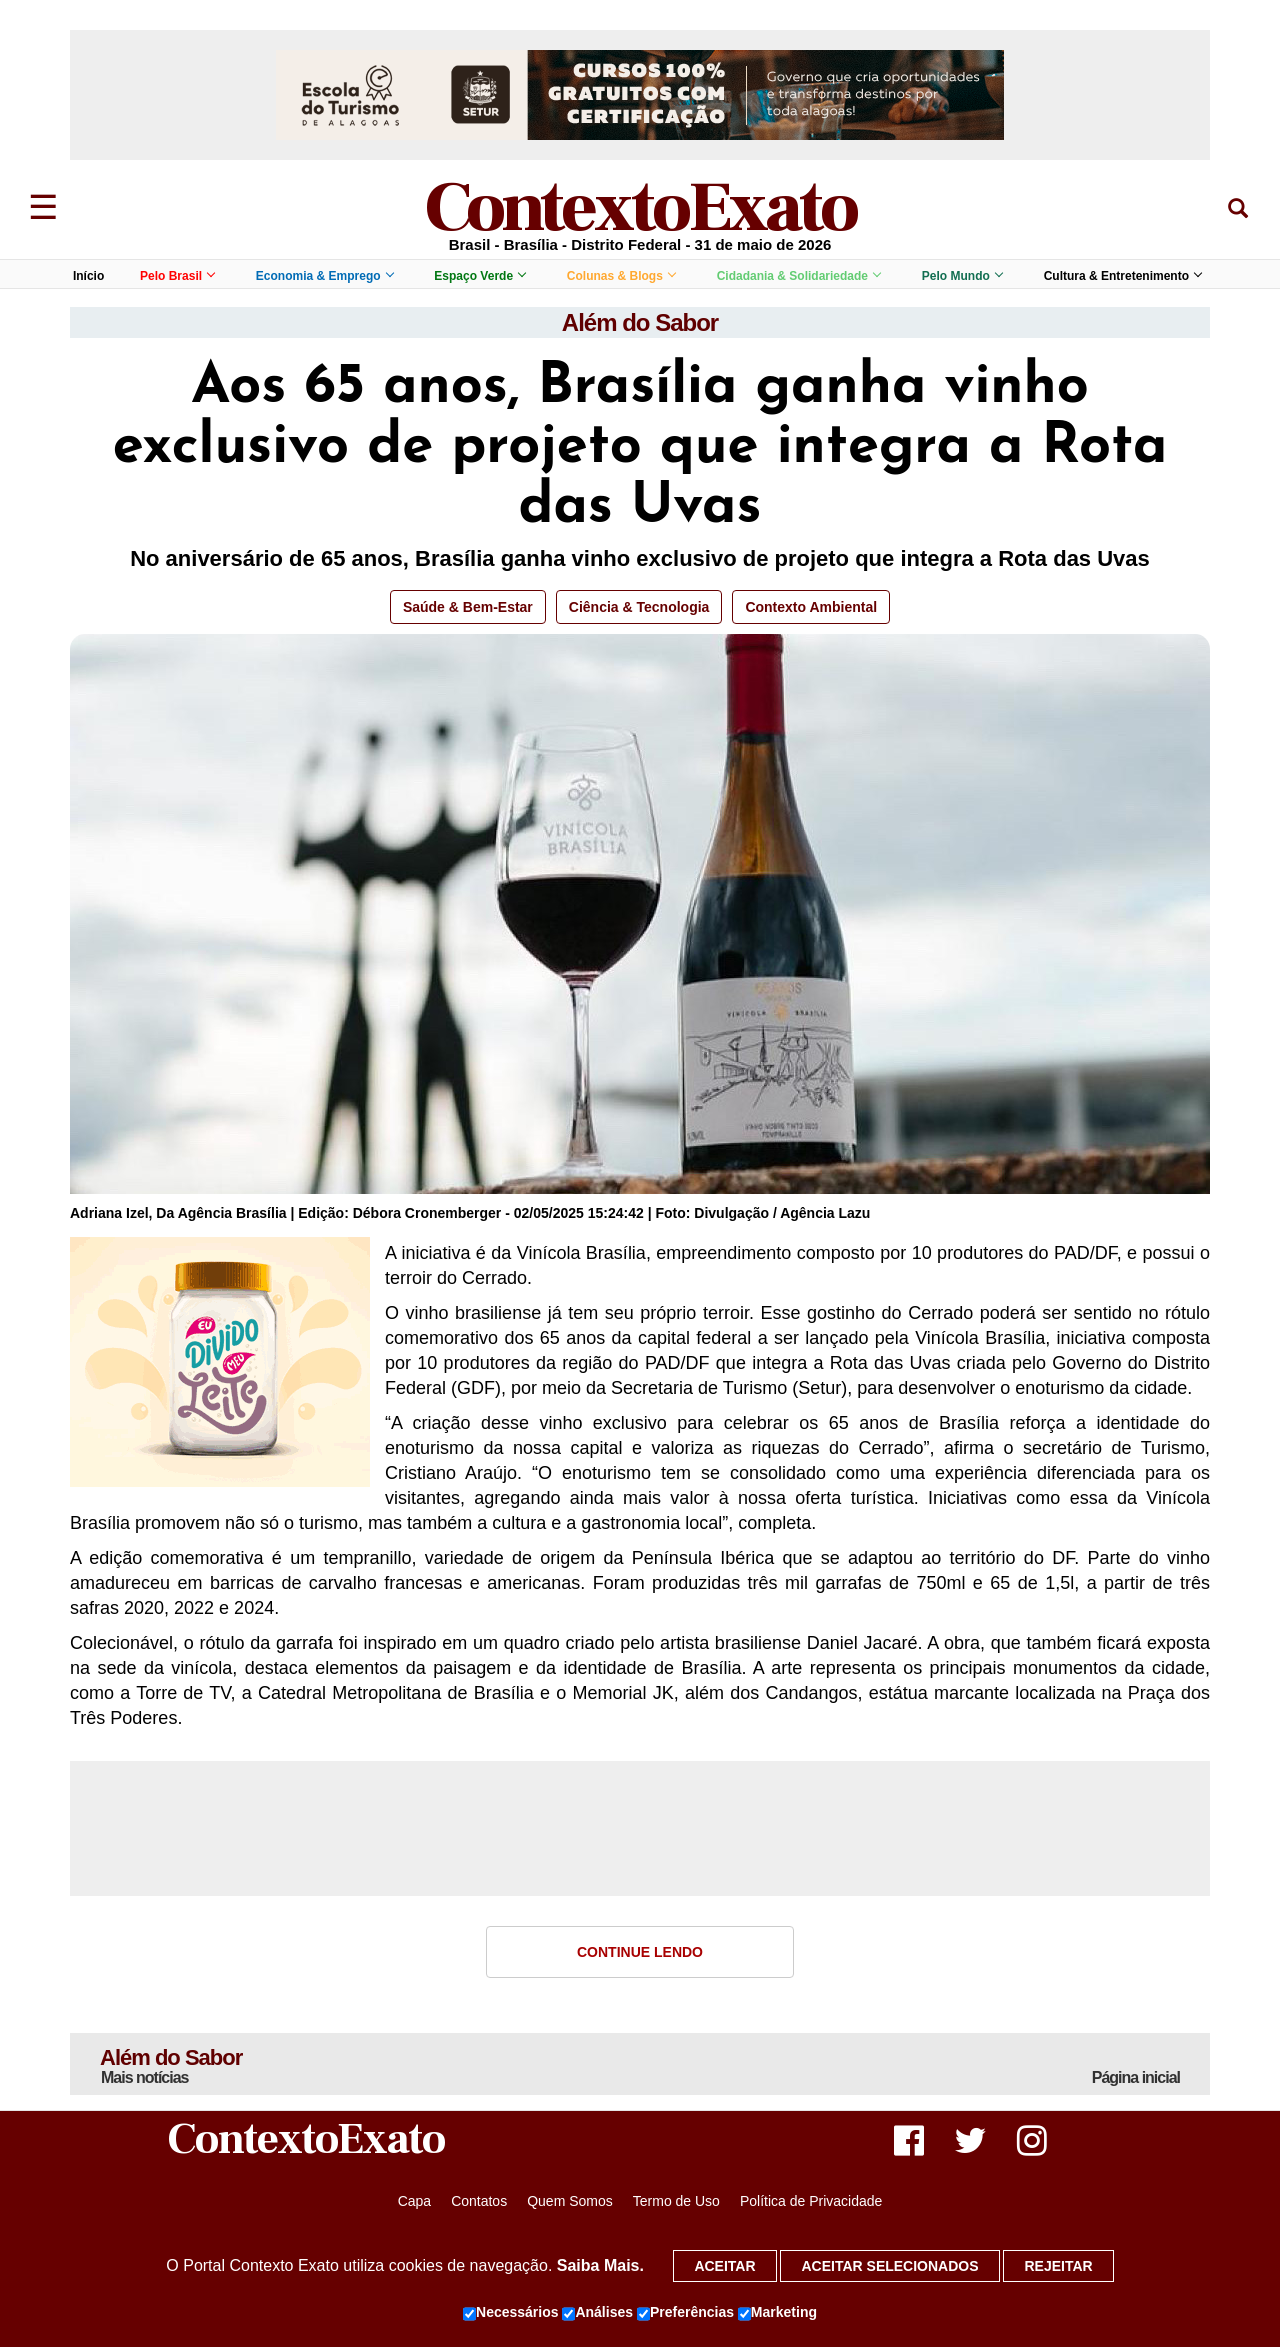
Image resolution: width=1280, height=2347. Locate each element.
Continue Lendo (640, 1952)
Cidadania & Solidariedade (798, 276)
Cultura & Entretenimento (1122, 276)
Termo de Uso (676, 2201)
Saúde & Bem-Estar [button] (468, 607)
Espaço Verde (479, 276)
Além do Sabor (640, 322)
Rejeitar (1058, 2266)
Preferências (685, 2313)
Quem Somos (570, 2201)
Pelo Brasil (177, 276)
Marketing (777, 2313)
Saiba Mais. (600, 2265)
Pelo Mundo (962, 276)
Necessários (511, 2313)
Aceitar (724, 2266)
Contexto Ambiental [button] (811, 607)
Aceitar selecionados (889, 2266)
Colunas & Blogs (621, 276)
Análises (597, 2313)
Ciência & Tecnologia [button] (639, 607)
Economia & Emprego (324, 276)
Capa (414, 2201)
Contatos (479, 2201)
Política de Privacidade (811, 2201)
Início (88, 276)
